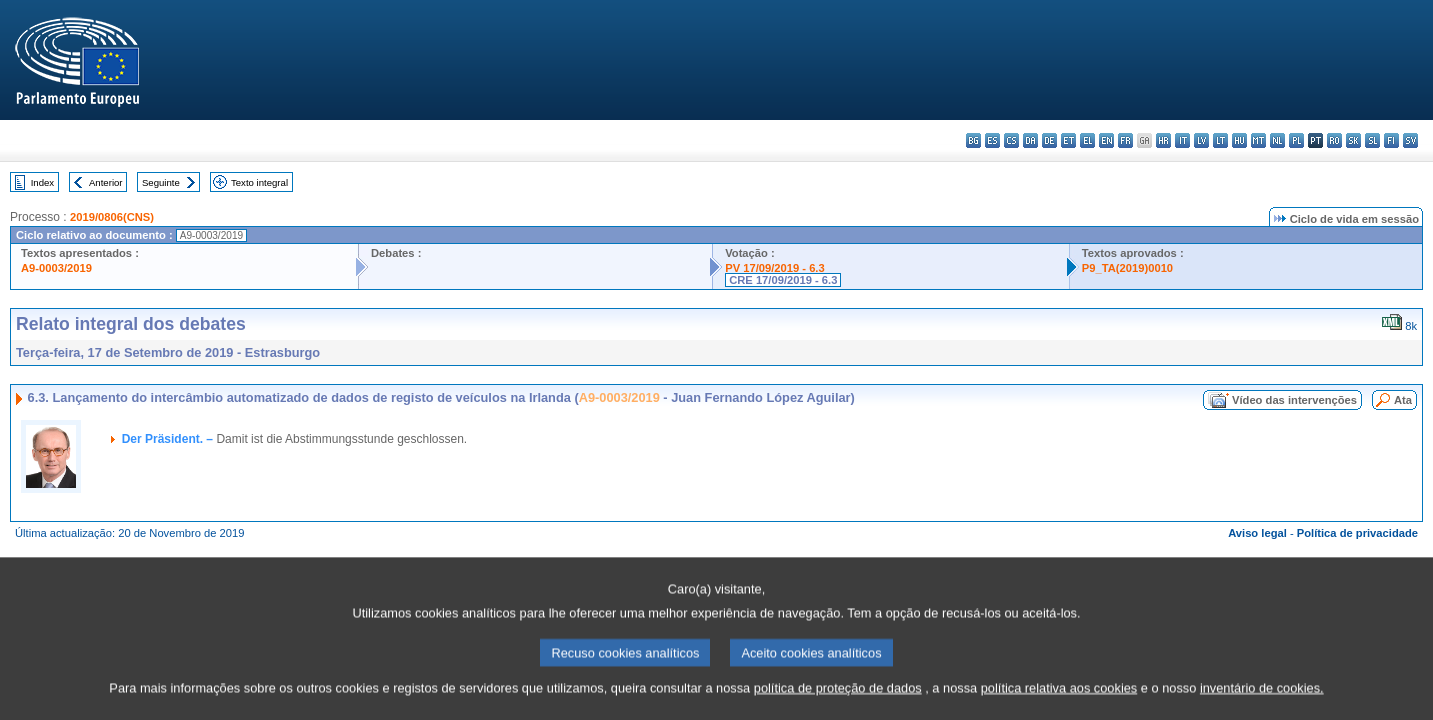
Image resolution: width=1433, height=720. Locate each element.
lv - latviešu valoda (1201, 140)
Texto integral (259, 182)
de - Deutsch (1049, 140)
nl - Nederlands (1277, 140)
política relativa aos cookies (1059, 704)
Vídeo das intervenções (1294, 400)
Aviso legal (1257, 533)
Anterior (106, 182)
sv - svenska (1410, 140)
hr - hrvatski (1163, 140)
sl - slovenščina (1372, 140)
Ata (1403, 400)
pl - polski (1296, 140)
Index (42, 182)
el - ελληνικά (1087, 140)
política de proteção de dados (838, 704)
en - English (1106, 140)
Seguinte (161, 182)
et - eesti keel (1068, 140)
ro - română (1334, 140)
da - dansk (1030, 140)
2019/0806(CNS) (112, 217)
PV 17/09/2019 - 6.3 (775, 268)
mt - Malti (1258, 140)
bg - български (973, 140)
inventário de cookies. (1262, 704)
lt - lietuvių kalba (1220, 140)
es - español (992, 140)
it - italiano (1182, 140)
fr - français (1125, 140)
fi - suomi (1391, 140)
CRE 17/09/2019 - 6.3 (783, 280)
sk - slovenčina (1353, 140)
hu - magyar (1239, 140)
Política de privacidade (1357, 533)
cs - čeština (1011, 140)
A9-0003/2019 (56, 268)
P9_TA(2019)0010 (1127, 268)
